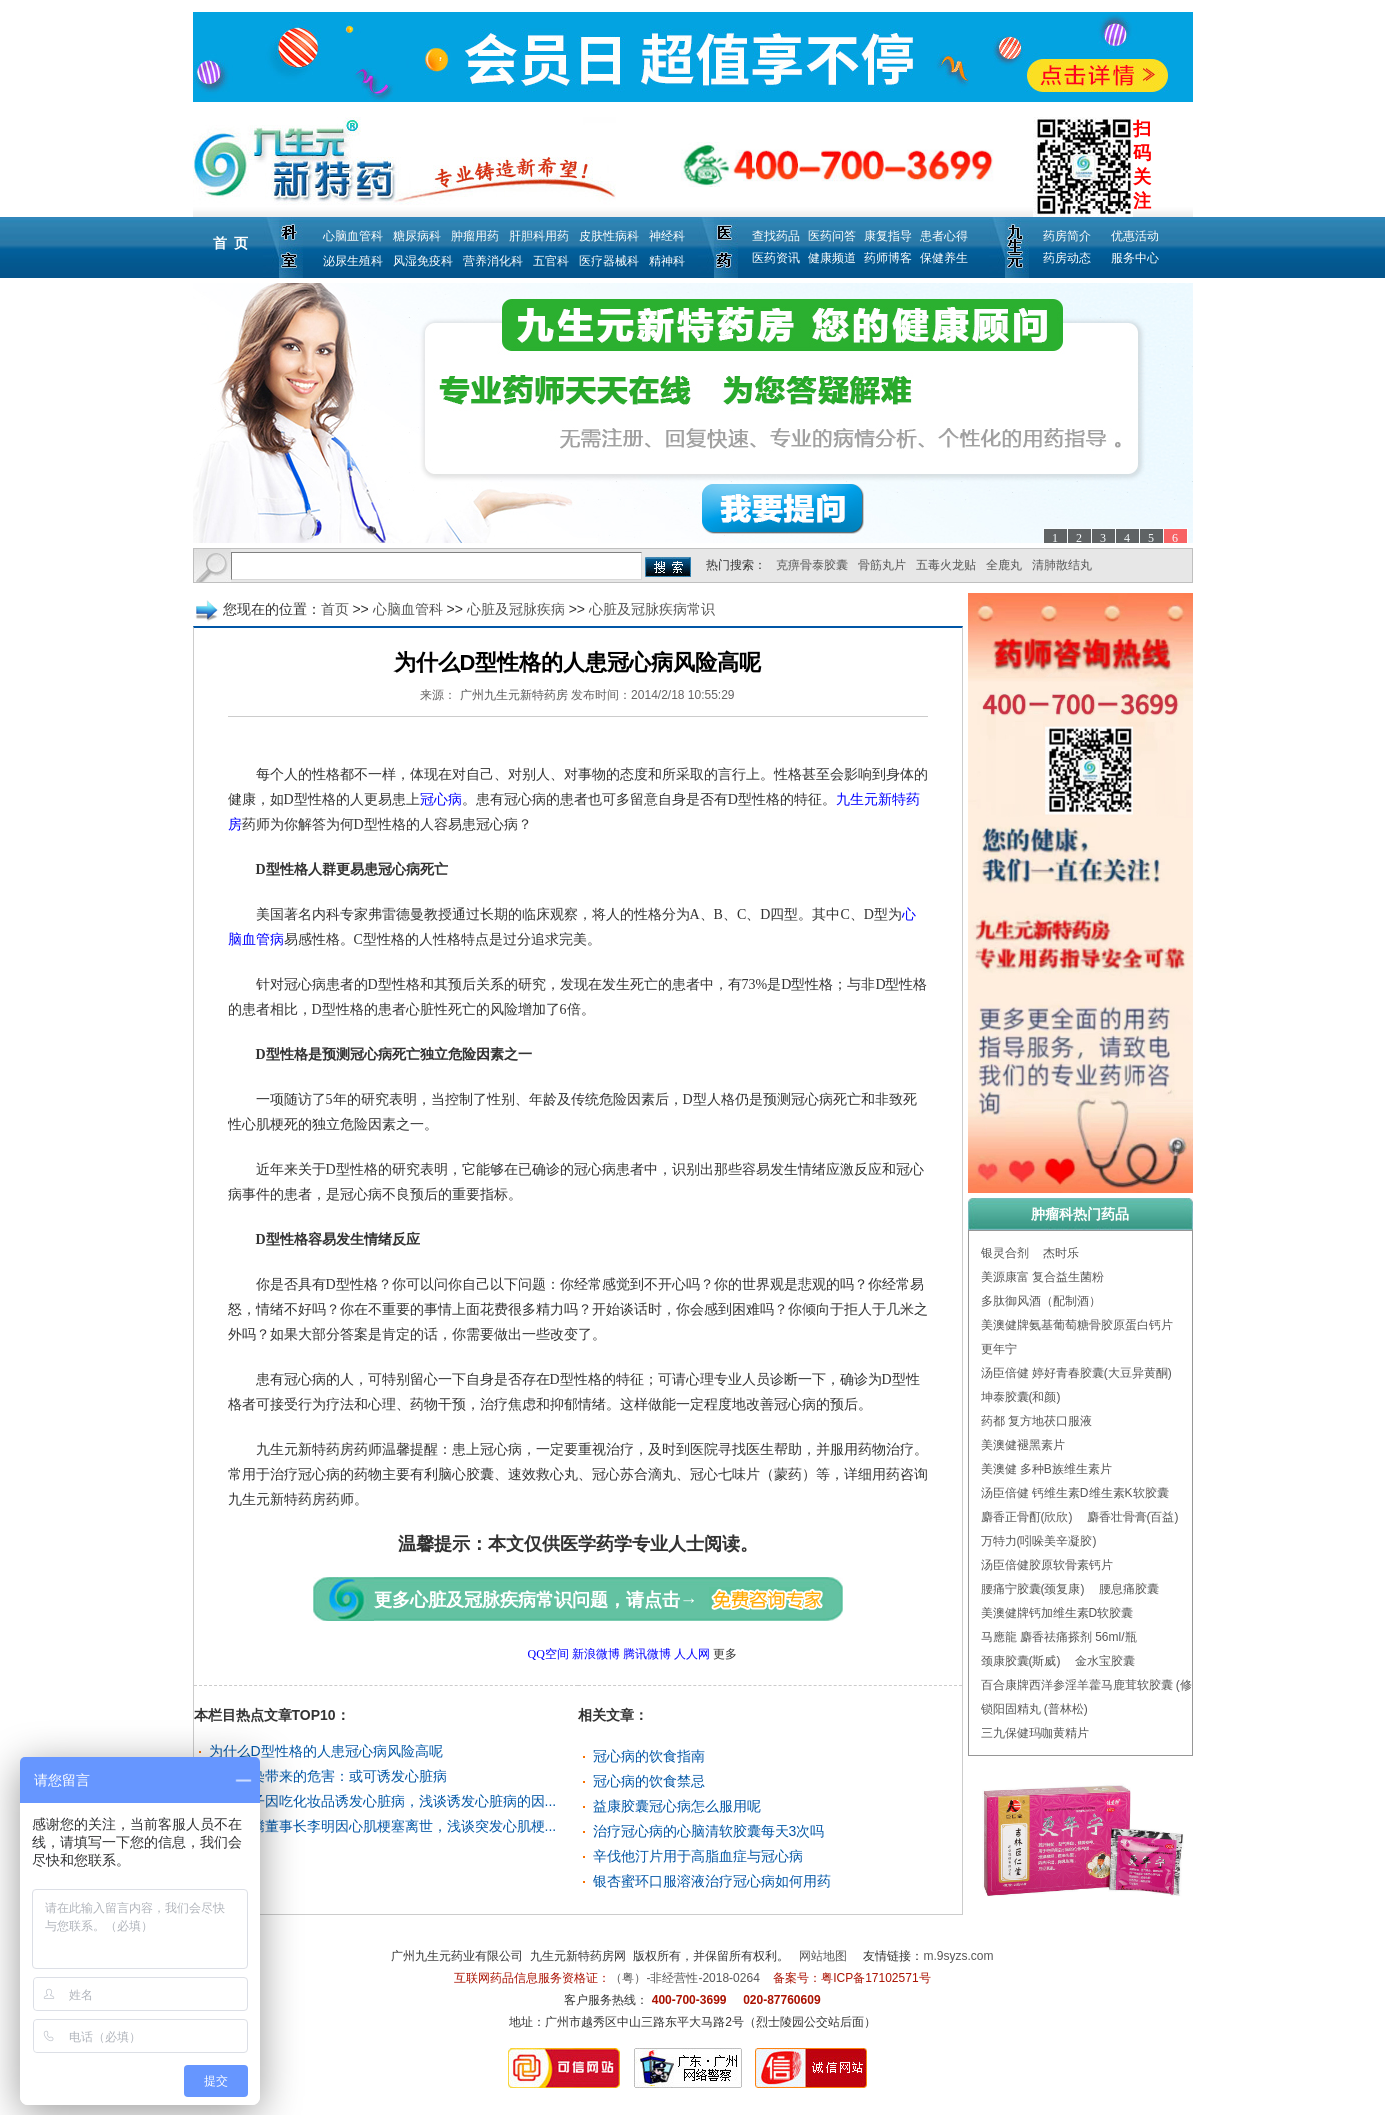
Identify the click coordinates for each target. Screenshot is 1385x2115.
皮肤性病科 (609, 236)
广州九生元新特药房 (514, 695)
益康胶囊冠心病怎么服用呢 (677, 1806)
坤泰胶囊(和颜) (1021, 1397)
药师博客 (888, 258)
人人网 (692, 1654)
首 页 (231, 243)
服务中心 (1135, 258)
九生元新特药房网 (578, 1956)
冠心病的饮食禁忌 (649, 1781)
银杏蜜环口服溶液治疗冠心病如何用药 (712, 1881)
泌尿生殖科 (353, 261)
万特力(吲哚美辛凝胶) (1039, 1541)
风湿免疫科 (423, 261)
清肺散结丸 (1062, 565)
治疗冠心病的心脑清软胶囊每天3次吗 (709, 1831)
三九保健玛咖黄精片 (1035, 1733)
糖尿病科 (417, 236)
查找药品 (776, 236)
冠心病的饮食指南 (649, 1756)
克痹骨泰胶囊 (812, 565)
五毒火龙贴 (946, 565)
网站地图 (823, 1956)
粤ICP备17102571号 (875, 1978)
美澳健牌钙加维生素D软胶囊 (1057, 1613)
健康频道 (832, 258)
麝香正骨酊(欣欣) (1027, 1517)
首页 (335, 609)
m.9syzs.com (959, 1956)
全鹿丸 (1004, 565)
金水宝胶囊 (1105, 1661)
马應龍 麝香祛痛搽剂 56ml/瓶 (1059, 1637)
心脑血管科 (353, 236)
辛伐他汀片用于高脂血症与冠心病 (698, 1856)
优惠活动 (1135, 236)
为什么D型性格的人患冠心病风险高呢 (326, 1751)
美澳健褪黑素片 (1023, 1445)
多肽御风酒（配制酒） (1041, 1301)
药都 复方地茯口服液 (1036, 1421)
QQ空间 (548, 1654)
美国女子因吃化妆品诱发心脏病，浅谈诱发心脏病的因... (383, 1801)
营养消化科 (493, 261)
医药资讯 (776, 258)
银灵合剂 (1005, 1253)
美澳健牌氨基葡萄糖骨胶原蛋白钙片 (1077, 1325)
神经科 (667, 236)
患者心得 (944, 236)
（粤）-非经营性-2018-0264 (684, 1978)
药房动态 (1067, 258)
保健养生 (944, 258)
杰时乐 (1061, 1253)
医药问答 (832, 236)
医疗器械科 (609, 261)
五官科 (551, 261)
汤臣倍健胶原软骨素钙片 (1047, 1565)
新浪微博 (596, 1654)
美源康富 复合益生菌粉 (1042, 1277)
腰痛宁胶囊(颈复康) (1033, 1589)
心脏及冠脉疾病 (516, 609)
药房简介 (1067, 236)
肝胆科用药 (539, 236)
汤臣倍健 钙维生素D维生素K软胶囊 (1075, 1493)
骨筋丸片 (882, 565)
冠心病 (441, 799)
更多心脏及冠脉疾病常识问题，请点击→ (536, 1600)
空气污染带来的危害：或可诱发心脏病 (328, 1776)
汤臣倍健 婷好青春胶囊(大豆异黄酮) (1076, 1373)
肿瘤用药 (475, 236)
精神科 (667, 261)
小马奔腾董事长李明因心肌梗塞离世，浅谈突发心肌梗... (383, 1826)
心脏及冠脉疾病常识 (652, 609)
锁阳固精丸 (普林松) (1034, 1709)
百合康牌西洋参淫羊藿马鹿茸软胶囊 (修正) (1094, 1685)
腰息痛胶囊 (1129, 1589)
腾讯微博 (647, 1654)
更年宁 (999, 1349)
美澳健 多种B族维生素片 (1046, 1469)
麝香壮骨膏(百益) (1133, 1517)
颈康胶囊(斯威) (1021, 1661)
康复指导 (888, 236)
